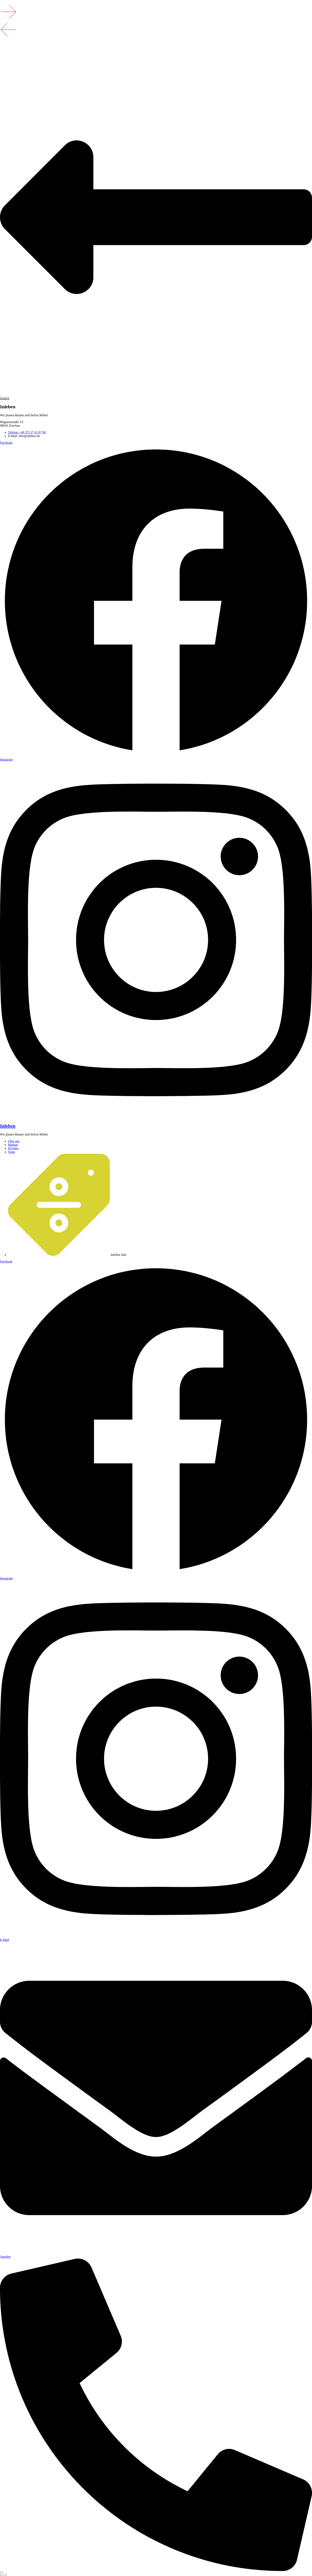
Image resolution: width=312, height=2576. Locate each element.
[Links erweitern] (1, 2574)
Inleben (7, 1125)
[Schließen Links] (5, 2574)
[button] (156, 12)
